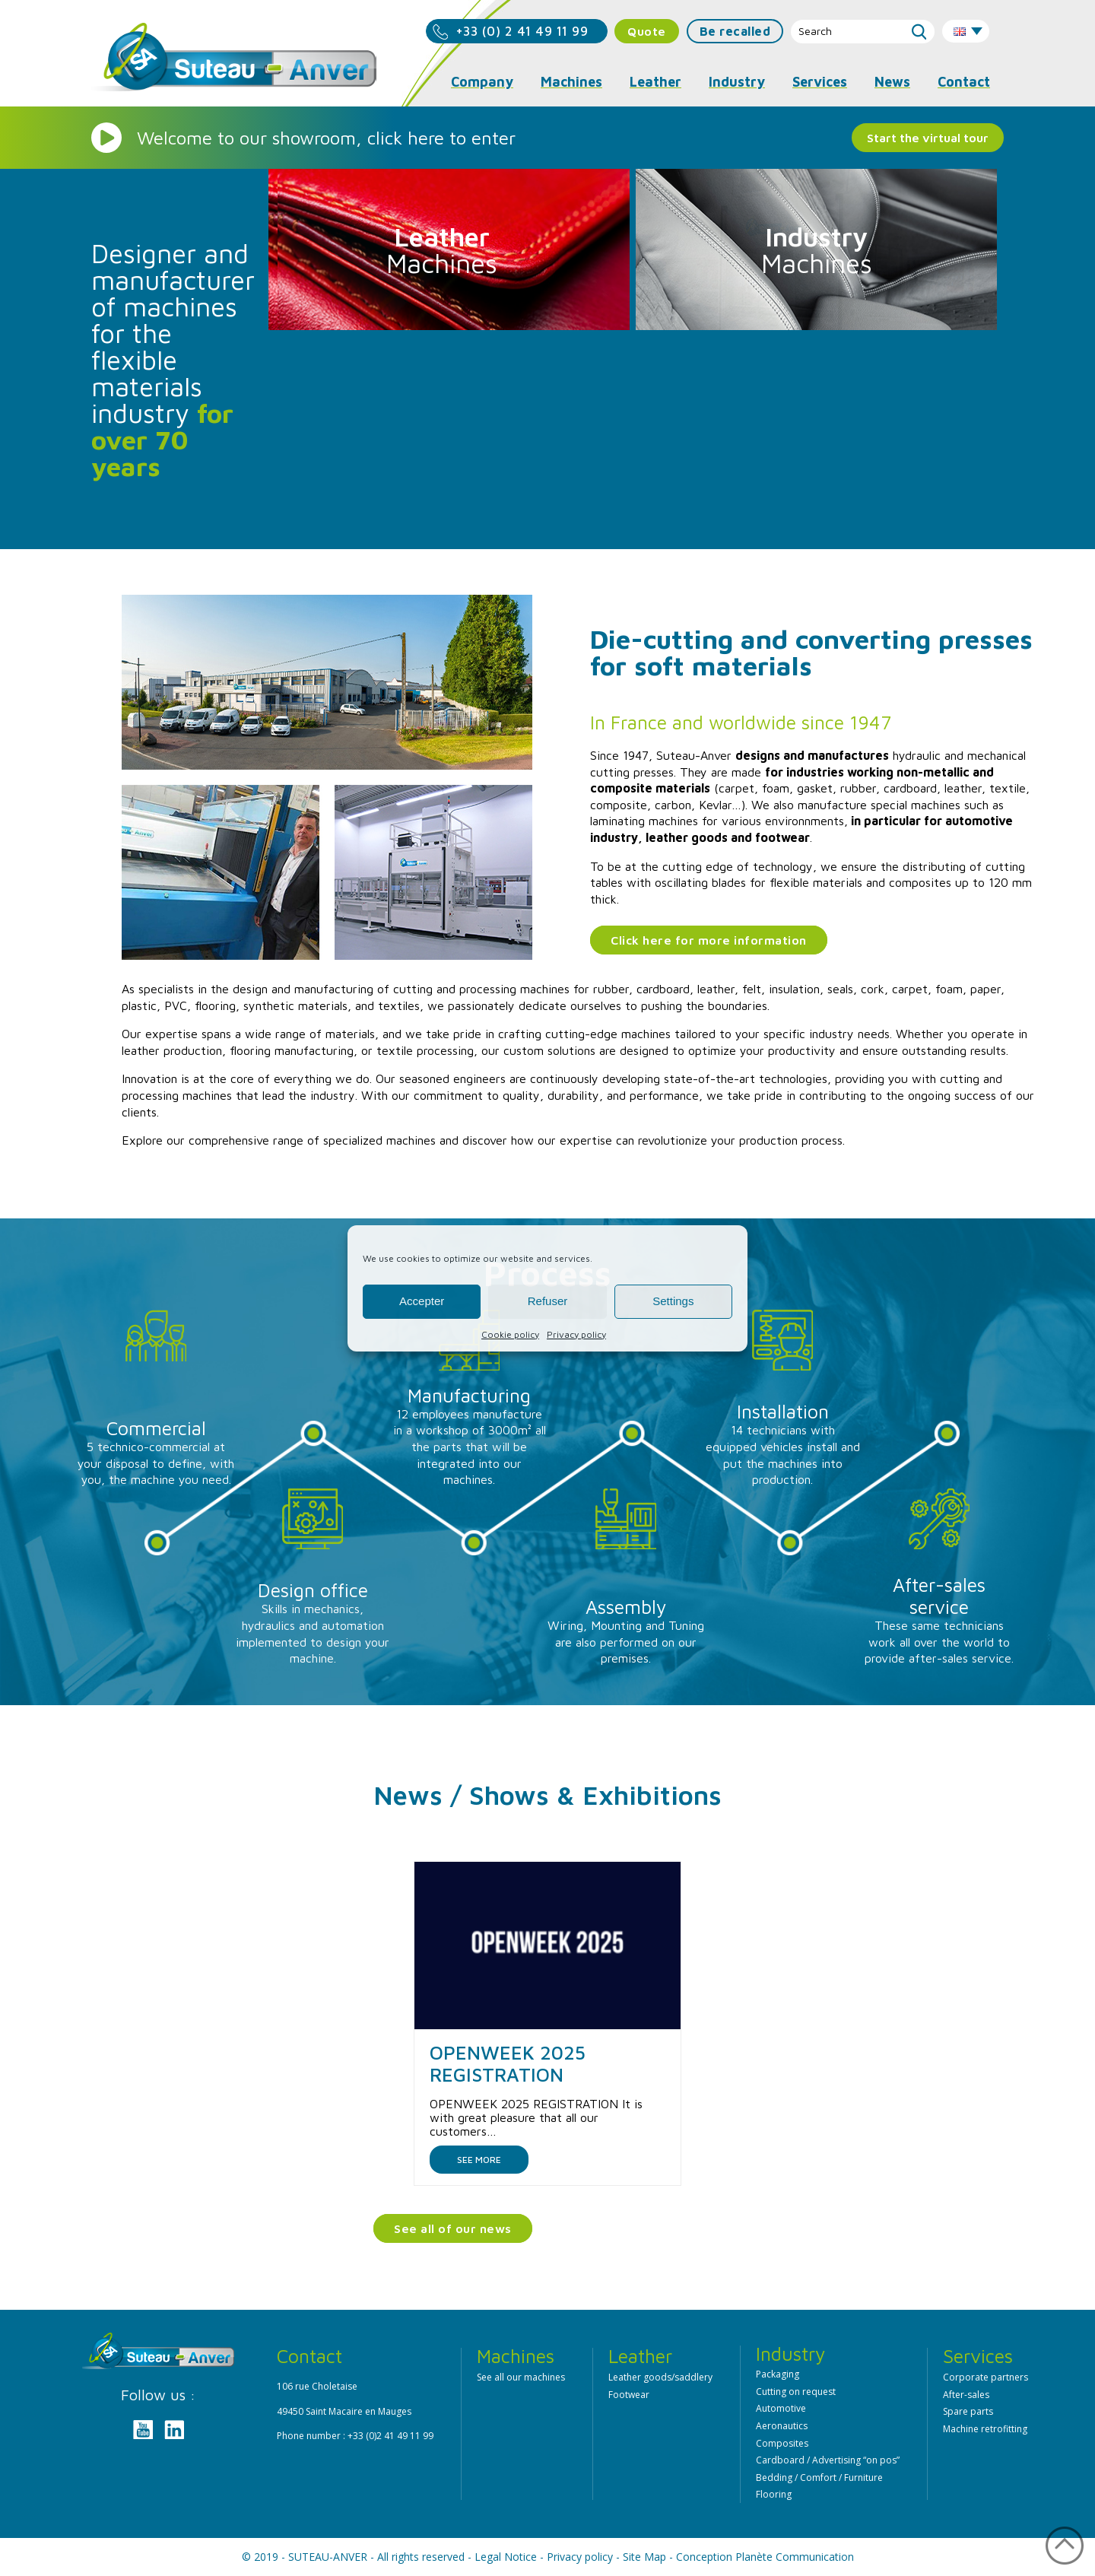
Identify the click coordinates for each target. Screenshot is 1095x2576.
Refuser (548, 1300)
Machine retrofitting (985, 2428)
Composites (782, 2443)
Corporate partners (985, 2377)
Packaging (777, 2374)
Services (819, 82)
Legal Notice (505, 2556)
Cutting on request (796, 2391)
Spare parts (968, 2411)
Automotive (781, 2408)
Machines (571, 82)
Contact (964, 82)
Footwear (628, 2394)
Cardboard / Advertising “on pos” (828, 2460)
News (892, 82)
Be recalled (735, 31)
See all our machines (521, 2377)
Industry (737, 82)
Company (482, 82)
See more (479, 2159)
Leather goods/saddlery (660, 2377)
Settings (673, 1300)
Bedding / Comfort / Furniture (819, 2477)
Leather (655, 82)
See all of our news (453, 2228)
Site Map (644, 2556)
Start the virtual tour (928, 138)
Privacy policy (576, 1334)
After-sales (966, 2394)
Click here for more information (709, 940)
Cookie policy (510, 1334)
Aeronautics (782, 2425)
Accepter (421, 1300)
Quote (646, 31)
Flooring (774, 2494)
